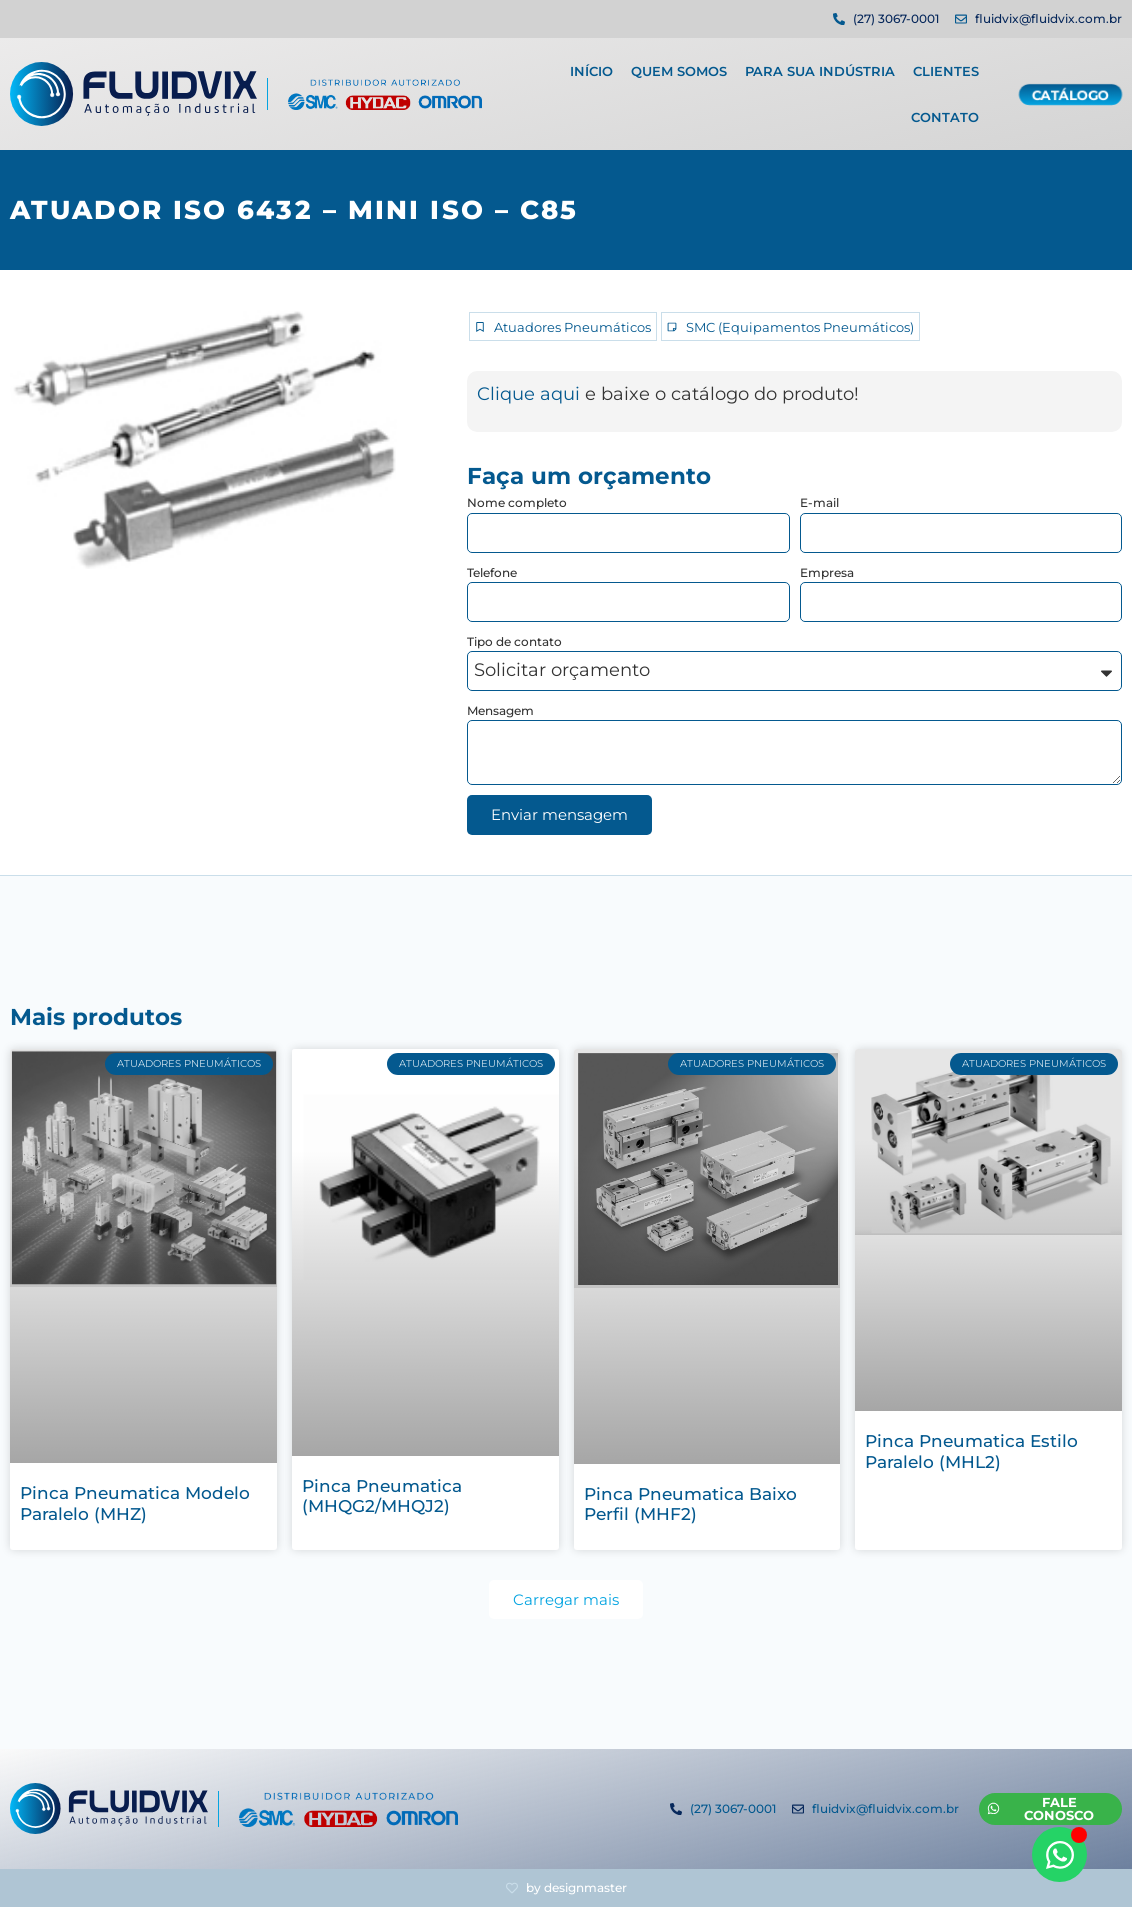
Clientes (946, 66)
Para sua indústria (820, 66)
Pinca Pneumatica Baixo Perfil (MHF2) (690, 1504)
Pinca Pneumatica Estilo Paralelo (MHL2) (971, 1451)
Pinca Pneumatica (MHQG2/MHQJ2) (382, 1496)
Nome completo (517, 502)
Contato (945, 112)
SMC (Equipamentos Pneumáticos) (800, 327)
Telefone (492, 572)
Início (591, 66)
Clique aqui (528, 394)
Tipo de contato (514, 641)
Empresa (827, 572)
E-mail (819, 502)
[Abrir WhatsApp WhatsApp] (1059, 1854)
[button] (566, 1599)
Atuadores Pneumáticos (572, 327)
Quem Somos (679, 66)
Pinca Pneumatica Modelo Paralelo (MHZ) (135, 1503)
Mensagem (500, 710)
